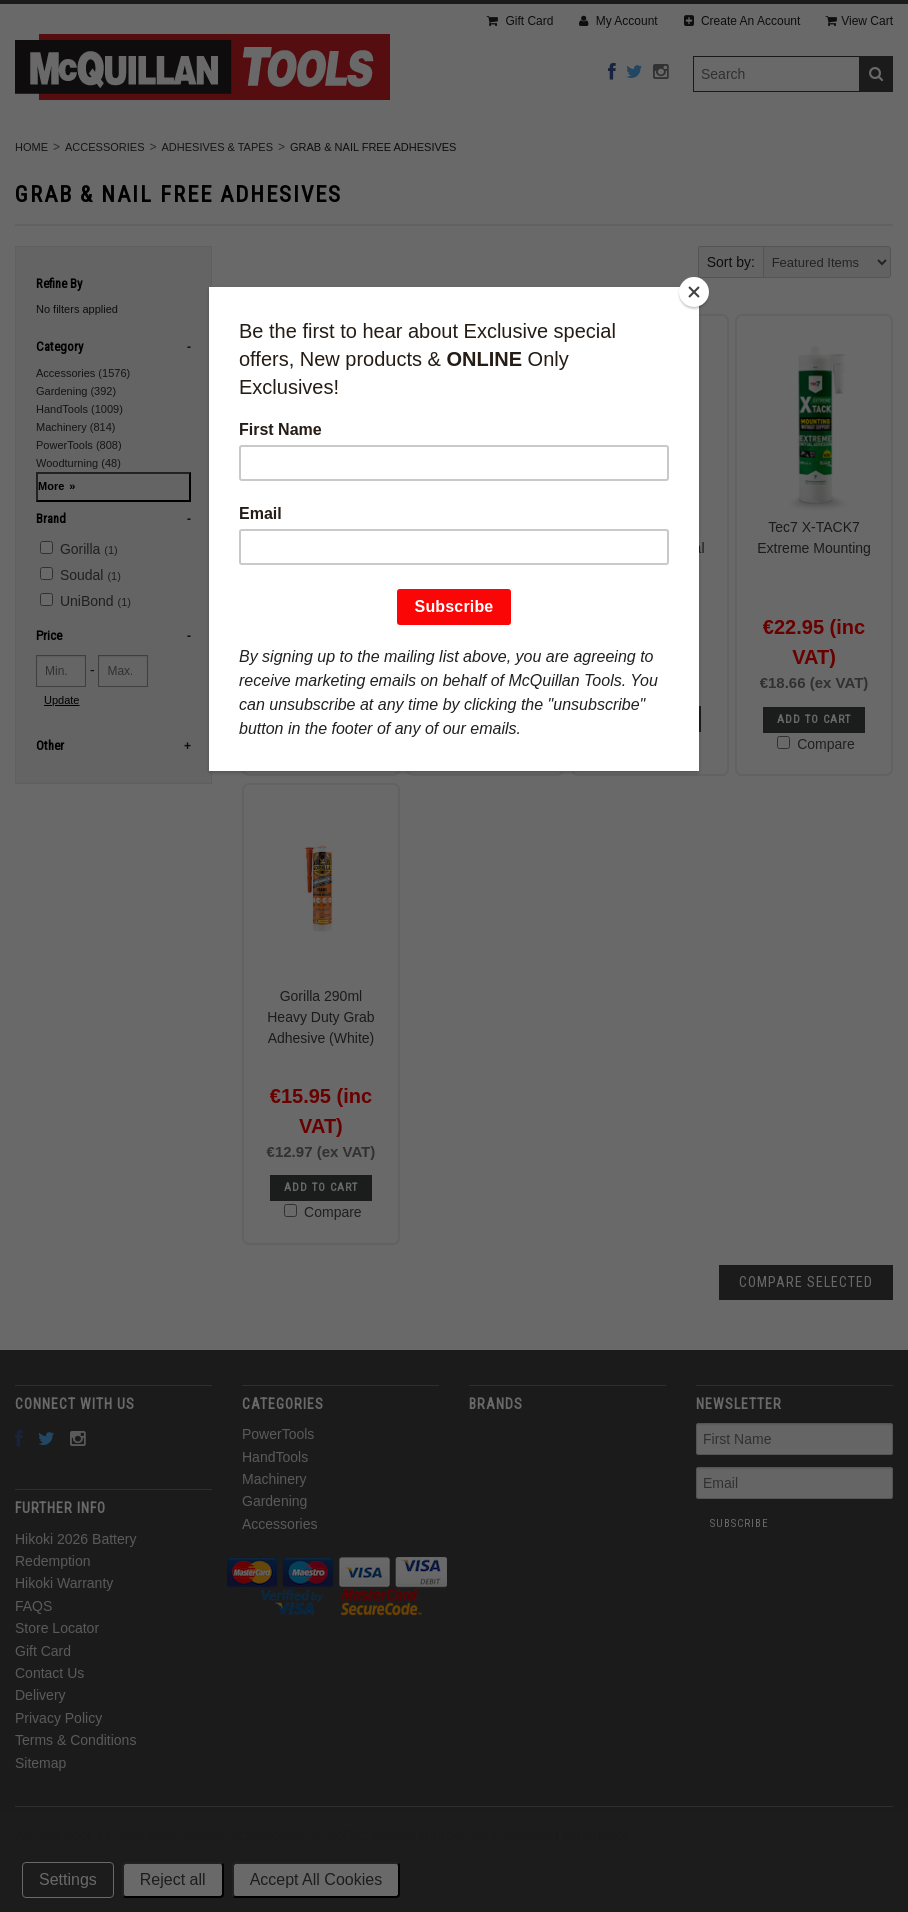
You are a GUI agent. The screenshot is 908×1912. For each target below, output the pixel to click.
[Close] (694, 292)
